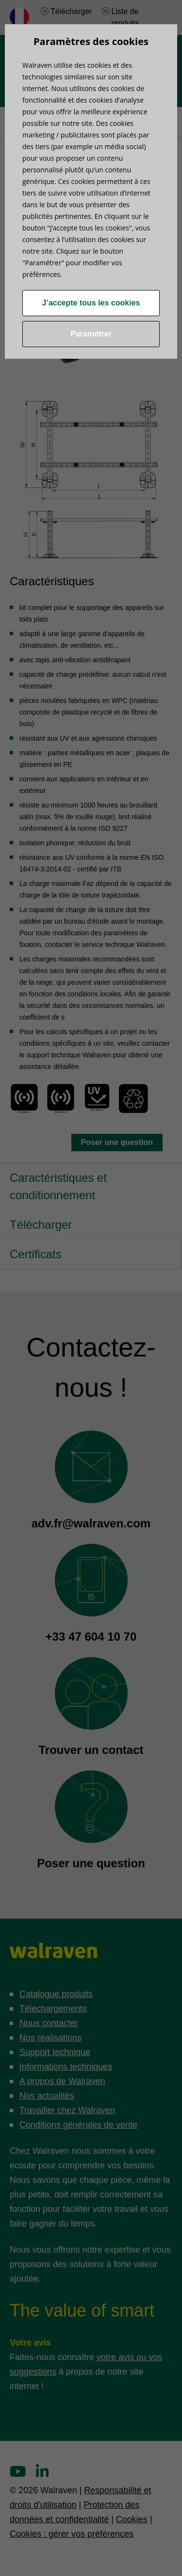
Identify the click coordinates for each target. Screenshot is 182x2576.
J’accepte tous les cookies (91, 303)
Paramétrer (91, 334)
